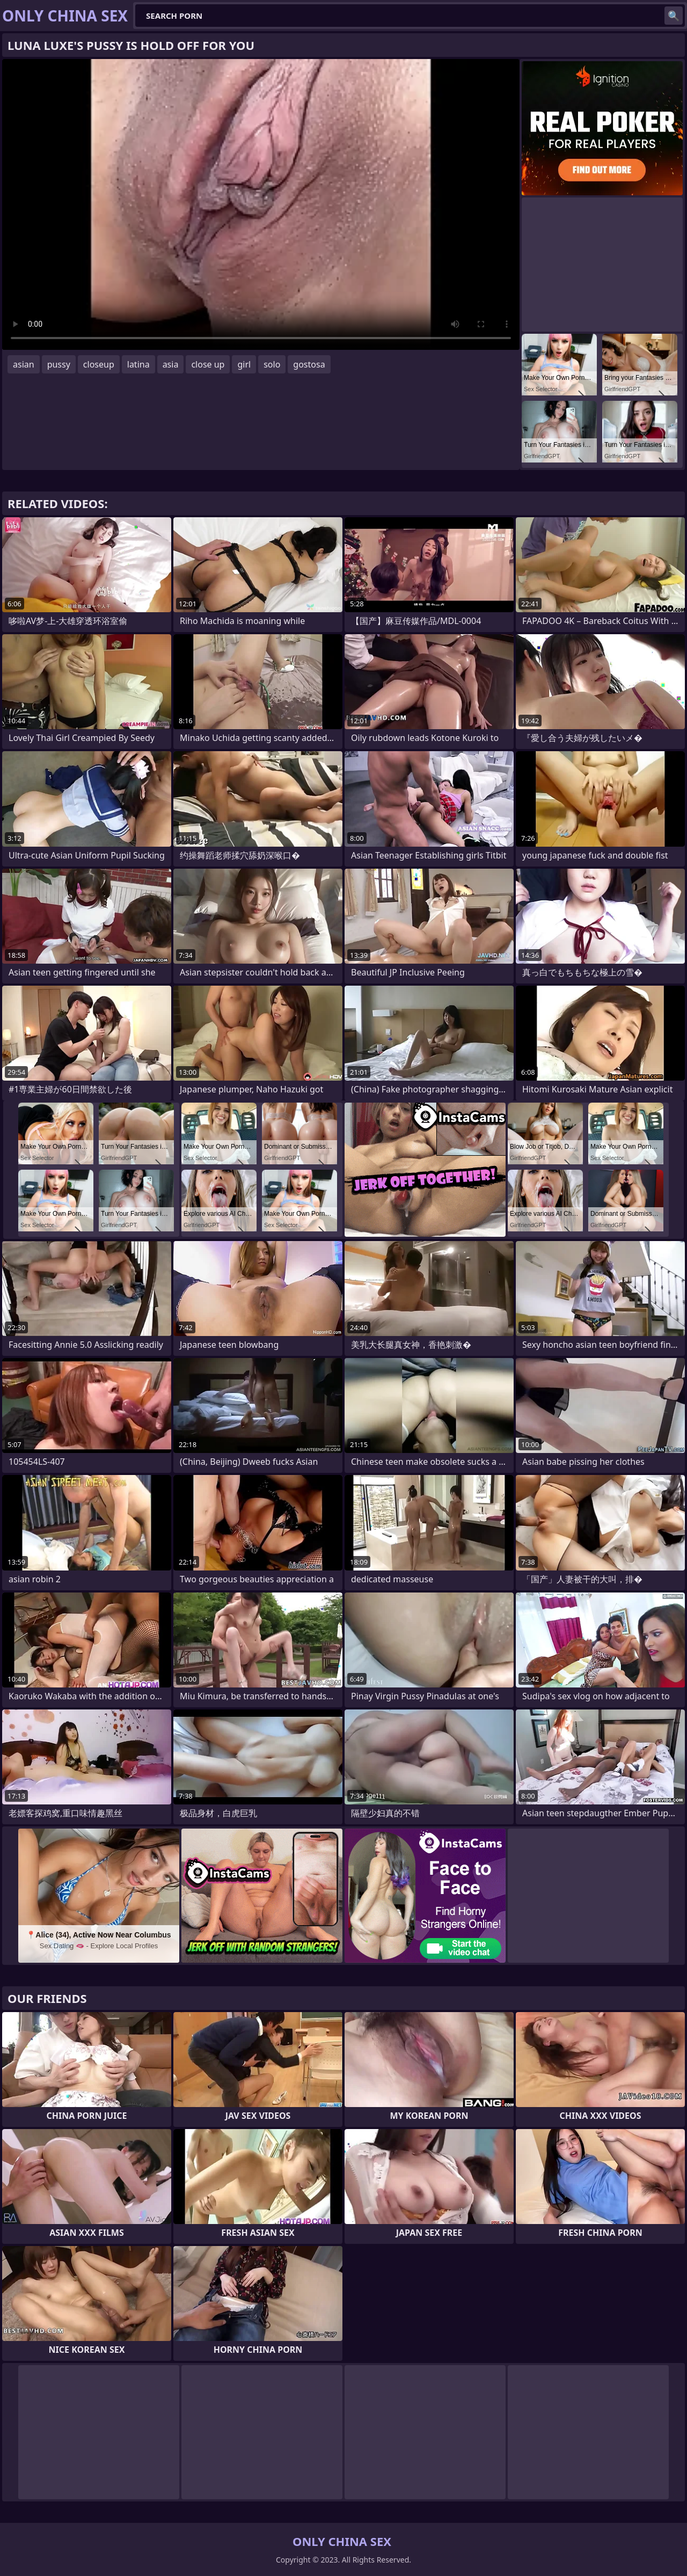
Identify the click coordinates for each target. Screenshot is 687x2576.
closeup (98, 364)
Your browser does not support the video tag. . (261, 204)
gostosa (309, 364)
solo (272, 364)
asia (171, 364)
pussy (58, 364)
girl (244, 364)
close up (207, 364)
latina (138, 364)
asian (23, 364)
